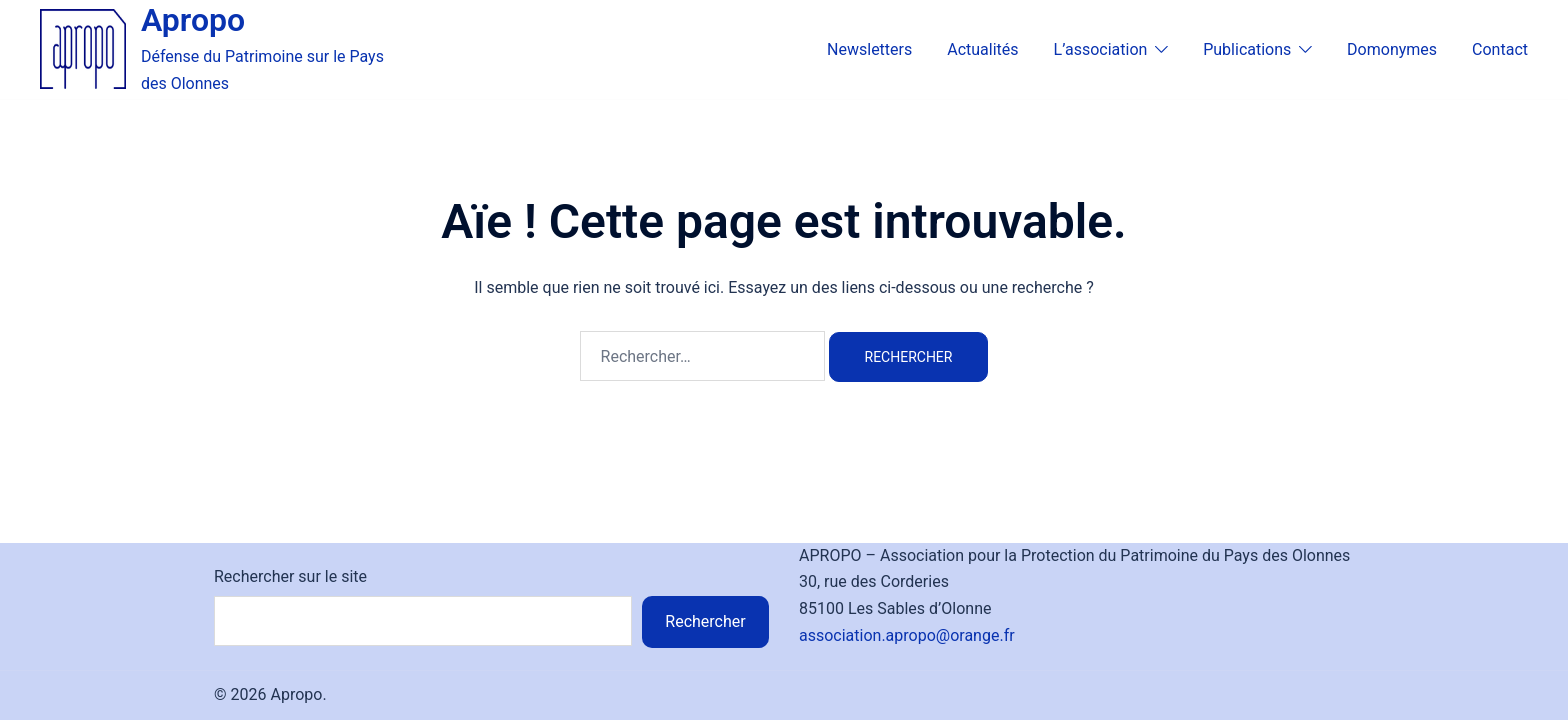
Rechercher (705, 621)
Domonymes (1392, 49)
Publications (1247, 49)
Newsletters (869, 49)
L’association (1101, 49)
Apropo (193, 20)
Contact (1500, 49)
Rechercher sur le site (290, 576)
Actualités (982, 49)
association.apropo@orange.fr (907, 635)
